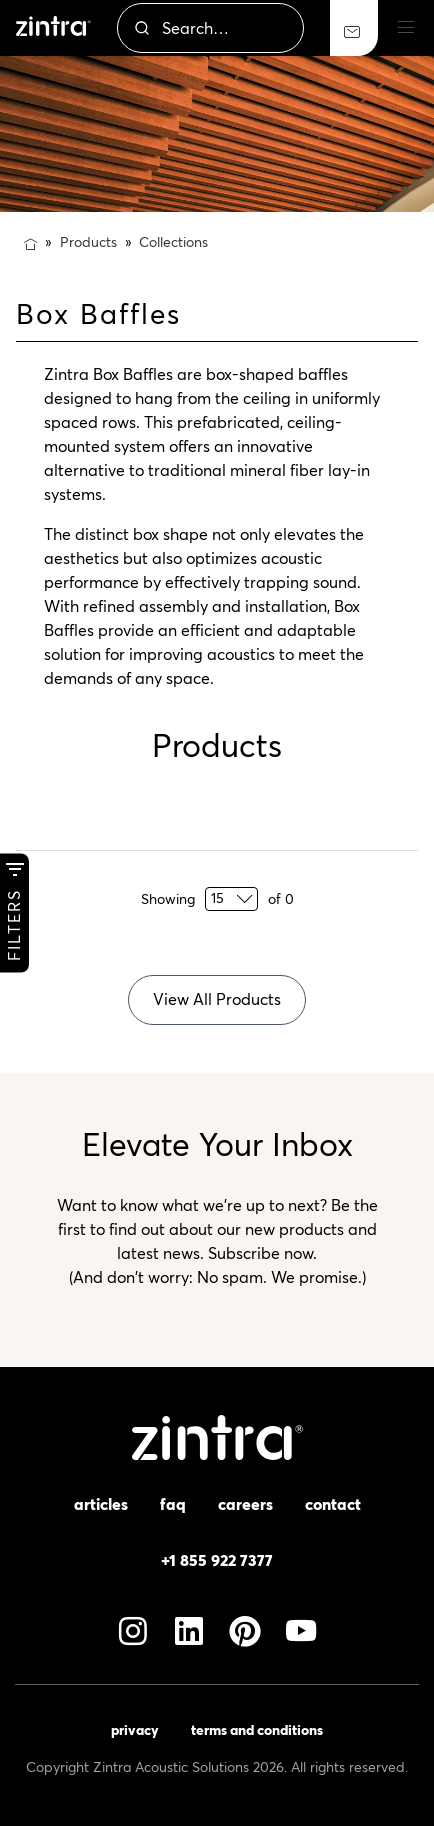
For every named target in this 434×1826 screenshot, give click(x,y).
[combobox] (211, 28)
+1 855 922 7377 (217, 1560)
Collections (173, 242)
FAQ (173, 1504)
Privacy (135, 1730)
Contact (333, 1504)
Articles (101, 1504)
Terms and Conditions (257, 1730)
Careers (245, 1504)
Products (88, 242)
